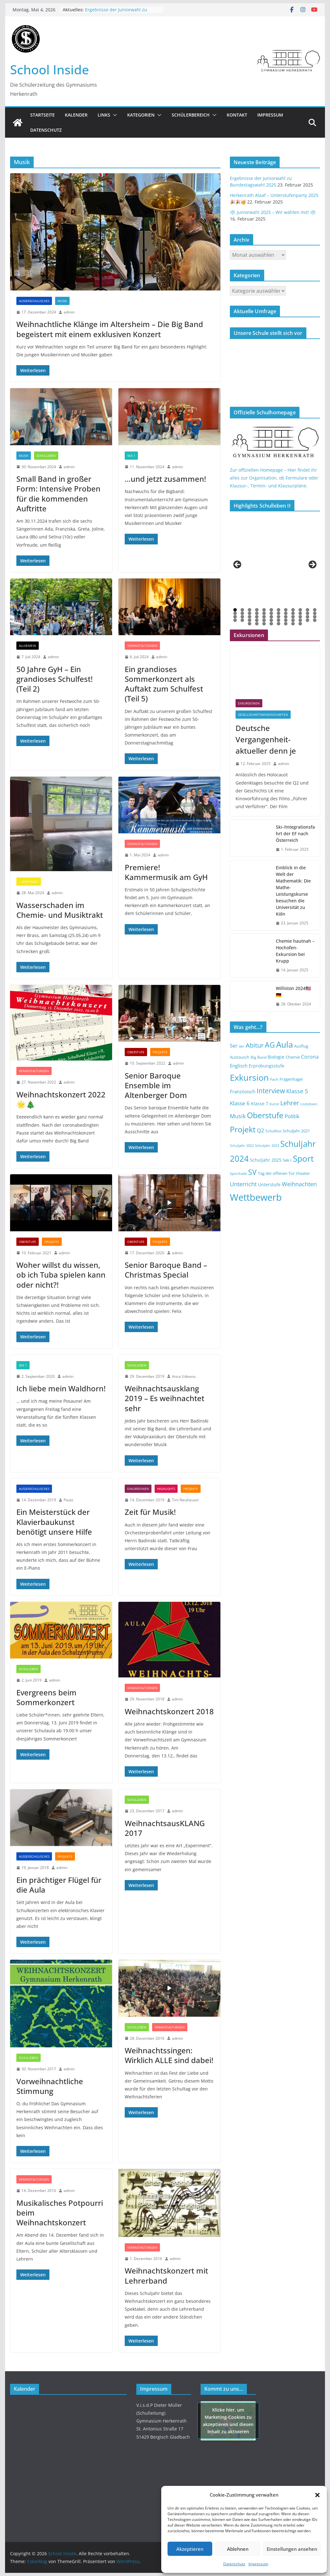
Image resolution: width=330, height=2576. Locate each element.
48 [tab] (315, 620)
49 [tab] (250, 624)
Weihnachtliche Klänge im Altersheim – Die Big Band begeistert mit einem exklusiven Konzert (109, 329)
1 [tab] (235, 610)
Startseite (42, 115)
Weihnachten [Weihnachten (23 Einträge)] (299, 1184)
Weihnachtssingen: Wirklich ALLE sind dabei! (169, 2055)
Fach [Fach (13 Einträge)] (274, 1079)
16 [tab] (257, 613)
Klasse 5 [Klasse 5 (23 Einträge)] (297, 1091)
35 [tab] (308, 617)
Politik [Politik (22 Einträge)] (292, 1116)
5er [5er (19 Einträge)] (234, 1045)
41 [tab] (264, 620)
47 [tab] (308, 620)
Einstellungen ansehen (292, 2549)
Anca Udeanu (184, 1376)
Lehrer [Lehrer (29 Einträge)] (289, 1102)
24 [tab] (315, 613)
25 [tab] (235, 617)
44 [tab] (286, 620)
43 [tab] (279, 620)
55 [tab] (293, 624)
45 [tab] (293, 620)
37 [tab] (235, 620)
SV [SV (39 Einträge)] (252, 1172)
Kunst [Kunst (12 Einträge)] (274, 1103)
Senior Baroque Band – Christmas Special (166, 1270)
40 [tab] (257, 620)
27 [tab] (250, 617)
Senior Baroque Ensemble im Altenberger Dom (156, 1085)
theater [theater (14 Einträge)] (303, 1173)
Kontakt (237, 115)
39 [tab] (250, 620)
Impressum (258, 2564)
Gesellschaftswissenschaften (263, 714)
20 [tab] (286, 613)
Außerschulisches (34, 301)
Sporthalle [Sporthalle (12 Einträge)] (238, 1173)
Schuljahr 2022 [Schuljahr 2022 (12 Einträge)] (242, 1145)
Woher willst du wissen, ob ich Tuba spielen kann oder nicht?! (60, 1275)
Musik (62, 301)
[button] (317, 2495)
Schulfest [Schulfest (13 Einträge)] (273, 1131)
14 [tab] (242, 613)
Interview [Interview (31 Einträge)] (271, 1090)
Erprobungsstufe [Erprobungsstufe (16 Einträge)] (266, 1066)
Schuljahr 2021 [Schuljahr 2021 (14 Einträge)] (296, 1131)
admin (69, 312)
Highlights (166, 1488)
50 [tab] (257, 624)
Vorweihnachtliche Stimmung (49, 2086)
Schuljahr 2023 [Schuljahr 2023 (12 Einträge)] (267, 1145)
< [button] (237, 565)
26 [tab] (242, 617)
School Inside (49, 69)
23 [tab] (308, 613)
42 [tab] (271, 620)
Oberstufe (136, 1052)
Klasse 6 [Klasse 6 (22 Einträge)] (240, 1103)
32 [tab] (286, 617)
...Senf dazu (28, 881)
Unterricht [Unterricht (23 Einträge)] (243, 1184)
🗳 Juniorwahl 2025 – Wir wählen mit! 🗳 (273, 212)
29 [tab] (264, 617)
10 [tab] (300, 610)
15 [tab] (250, 613)
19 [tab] (279, 613)
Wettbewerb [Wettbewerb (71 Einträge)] (256, 1197)
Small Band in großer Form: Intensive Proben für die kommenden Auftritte (58, 494)
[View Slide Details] (252, 566)
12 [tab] (315, 610)
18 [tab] (271, 613)
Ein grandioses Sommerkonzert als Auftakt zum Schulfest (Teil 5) (164, 684)
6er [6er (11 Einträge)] (241, 1046)
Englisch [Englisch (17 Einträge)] (239, 1065)
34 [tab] (300, 617)
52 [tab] (271, 624)
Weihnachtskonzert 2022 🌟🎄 (60, 1099)
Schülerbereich (191, 115)
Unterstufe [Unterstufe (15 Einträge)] (269, 1184)
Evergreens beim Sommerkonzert (46, 1697)
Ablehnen (237, 2549)
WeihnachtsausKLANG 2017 (165, 1828)
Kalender (76, 115)
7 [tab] (278, 610)
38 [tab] (242, 620)
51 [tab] (264, 624)
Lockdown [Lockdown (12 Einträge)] (308, 1103)
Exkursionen (138, 1488)
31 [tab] (279, 617)
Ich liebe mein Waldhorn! (60, 1388)
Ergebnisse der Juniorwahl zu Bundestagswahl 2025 (116, 13)
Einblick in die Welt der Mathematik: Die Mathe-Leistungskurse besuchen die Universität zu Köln (293, 891)
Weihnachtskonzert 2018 (169, 1711)
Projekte (160, 1052)
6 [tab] (271, 610)
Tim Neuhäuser (185, 1500)
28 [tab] (257, 617)
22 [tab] (300, 613)
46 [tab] (300, 620)
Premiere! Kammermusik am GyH (166, 872)
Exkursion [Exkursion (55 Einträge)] (249, 1077)
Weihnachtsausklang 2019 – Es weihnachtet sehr (164, 1398)
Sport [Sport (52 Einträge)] (303, 1158)
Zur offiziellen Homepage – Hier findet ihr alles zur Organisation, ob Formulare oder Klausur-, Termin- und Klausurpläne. (274, 478)
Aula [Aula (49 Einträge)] (284, 1044)
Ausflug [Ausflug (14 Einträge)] (301, 1046)
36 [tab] (315, 617)
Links (104, 115)
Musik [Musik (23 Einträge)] (238, 1116)
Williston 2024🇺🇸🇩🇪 (293, 991)
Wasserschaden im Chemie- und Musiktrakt (59, 910)
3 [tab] (249, 610)
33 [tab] (293, 617)
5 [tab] (264, 610)
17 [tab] (264, 613)
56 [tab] (300, 624)
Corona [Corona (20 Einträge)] (310, 1056)
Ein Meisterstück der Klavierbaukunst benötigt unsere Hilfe (54, 1522)
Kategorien (141, 115)
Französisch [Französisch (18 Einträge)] (242, 1091)
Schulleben (46, 455)
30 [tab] (271, 617)
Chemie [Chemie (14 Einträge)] (293, 1057)
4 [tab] (257, 610)
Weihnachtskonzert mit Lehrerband (166, 2275)
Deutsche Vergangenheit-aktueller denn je (266, 739)
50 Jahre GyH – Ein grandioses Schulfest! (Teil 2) (54, 679)
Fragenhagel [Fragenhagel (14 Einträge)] (291, 1079)
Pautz (68, 1500)
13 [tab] (235, 613)
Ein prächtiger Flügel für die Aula (58, 1885)
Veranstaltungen (142, 645)
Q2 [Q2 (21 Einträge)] (260, 1130)
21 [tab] (293, 613)
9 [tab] (293, 610)
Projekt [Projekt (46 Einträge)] (243, 1129)
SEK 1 (131, 455)
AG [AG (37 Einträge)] (270, 1045)
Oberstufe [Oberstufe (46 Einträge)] (265, 1115)
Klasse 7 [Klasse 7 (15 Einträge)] (259, 1104)
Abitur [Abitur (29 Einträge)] (255, 1045)
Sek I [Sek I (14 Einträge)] (287, 1160)
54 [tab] (286, 624)
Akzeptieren (189, 2549)
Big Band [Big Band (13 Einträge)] (258, 1057)
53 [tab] (279, 624)
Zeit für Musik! (150, 1512)
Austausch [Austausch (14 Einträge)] (239, 1057)
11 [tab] (308, 610)
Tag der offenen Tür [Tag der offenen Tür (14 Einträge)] (276, 1173)
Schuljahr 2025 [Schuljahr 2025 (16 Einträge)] (266, 1160)
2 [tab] (242, 610)
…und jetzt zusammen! (165, 479)
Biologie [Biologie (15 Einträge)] (276, 1057)
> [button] (312, 565)
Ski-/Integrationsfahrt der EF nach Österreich (295, 833)
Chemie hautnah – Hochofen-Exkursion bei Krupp (295, 951)
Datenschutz (234, 2564)
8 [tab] (285, 610)
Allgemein (27, 645)
